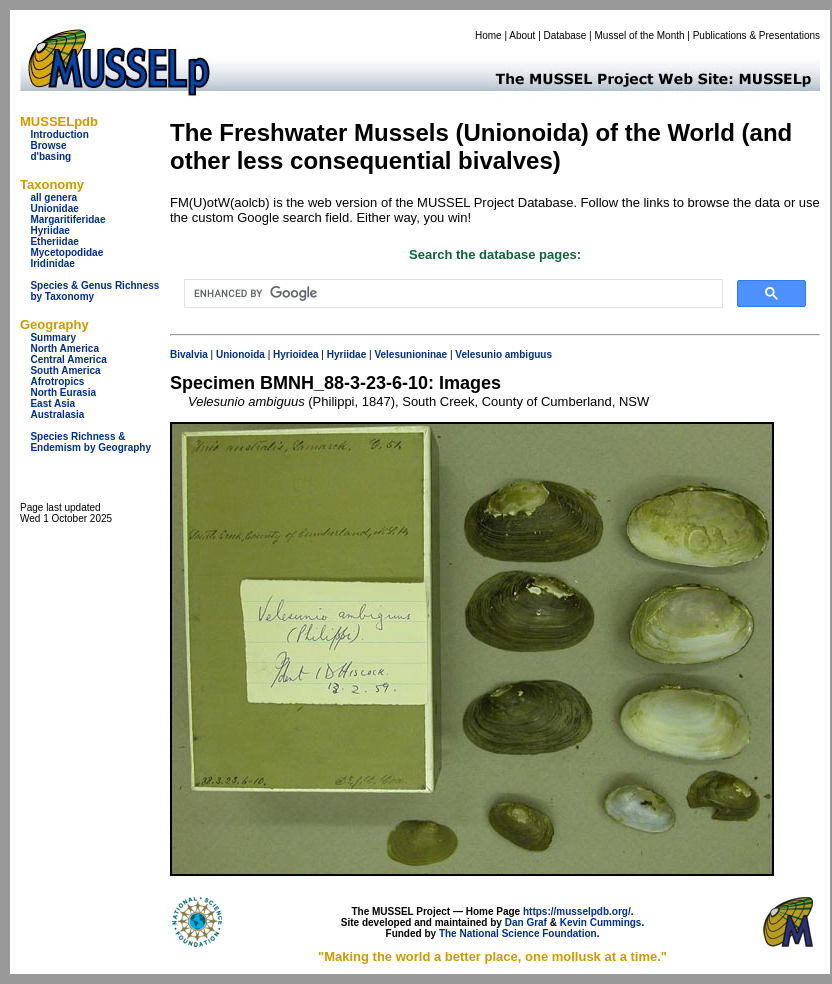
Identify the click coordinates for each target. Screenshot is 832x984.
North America (64, 348)
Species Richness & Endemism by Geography (90, 442)
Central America (68, 359)
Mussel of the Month (640, 35)
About (522, 35)
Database (565, 35)
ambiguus (528, 354)
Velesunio (478, 354)
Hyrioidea (296, 354)
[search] (451, 294)
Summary (53, 337)
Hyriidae (49, 230)
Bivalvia (189, 354)
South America (65, 370)
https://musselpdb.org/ (577, 911)
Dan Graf (526, 922)
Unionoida (240, 354)
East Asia (52, 403)
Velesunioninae (410, 354)
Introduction (59, 134)
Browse (48, 145)
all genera (53, 197)
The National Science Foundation (518, 933)
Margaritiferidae (67, 219)
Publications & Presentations (756, 35)
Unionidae (54, 208)
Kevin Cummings (601, 922)
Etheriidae (54, 241)
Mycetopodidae (66, 252)
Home (488, 35)
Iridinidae (52, 263)
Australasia (57, 414)
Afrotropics (57, 381)
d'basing (50, 156)
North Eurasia (63, 392)
